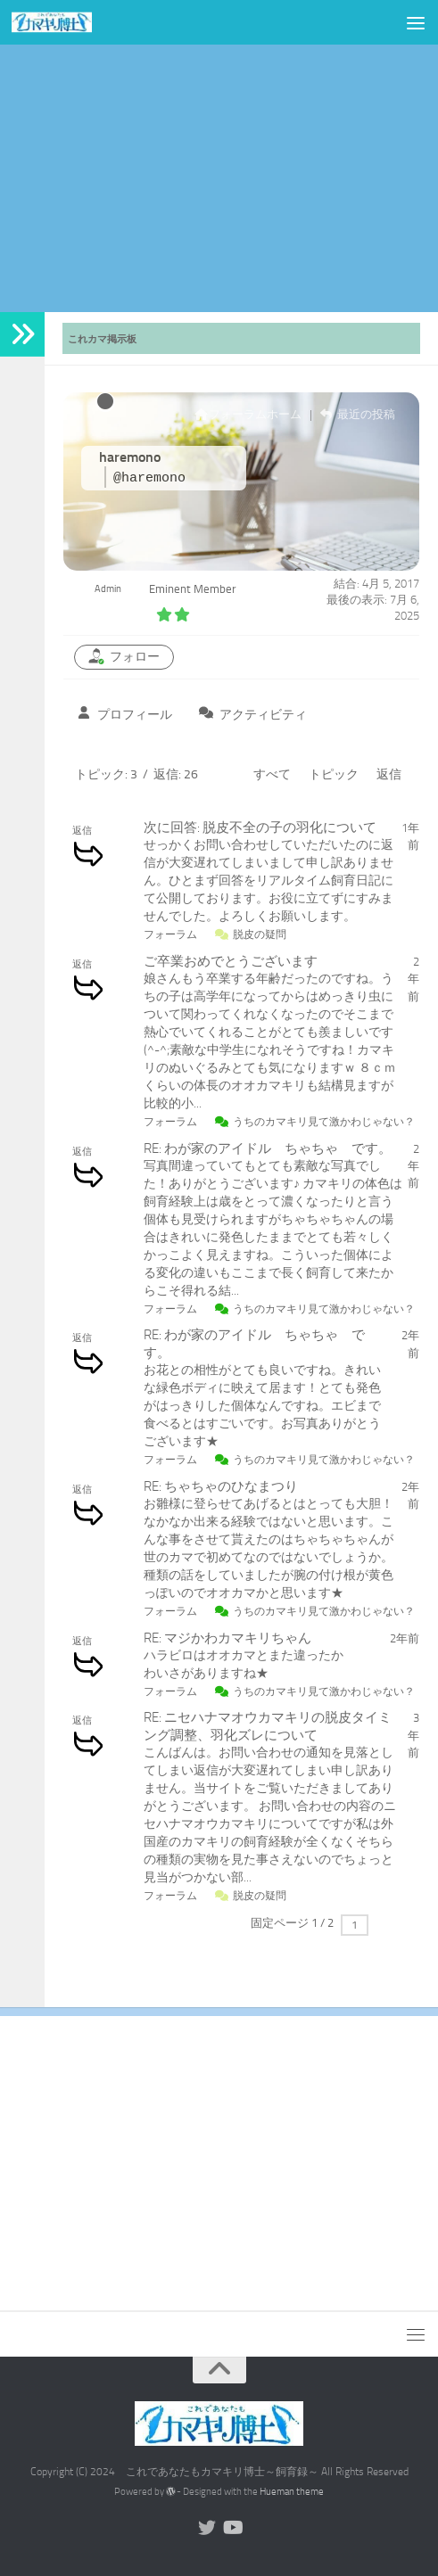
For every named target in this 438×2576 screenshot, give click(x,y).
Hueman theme (292, 2492)
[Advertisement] (219, 178)
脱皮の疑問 (259, 934)
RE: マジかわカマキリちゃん (227, 1638)
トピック (334, 774)
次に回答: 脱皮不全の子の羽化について (260, 827)
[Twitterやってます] (207, 2528)
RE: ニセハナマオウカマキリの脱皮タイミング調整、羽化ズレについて (268, 1725)
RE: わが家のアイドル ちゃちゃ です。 (268, 1148)
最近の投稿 (357, 414)
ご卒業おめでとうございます (231, 961)
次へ (393, 1924)
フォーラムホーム (248, 414)
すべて (272, 774)
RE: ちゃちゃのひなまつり (221, 1486)
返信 (388, 774)
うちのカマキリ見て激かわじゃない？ (324, 1121)
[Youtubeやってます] (232, 2528)
